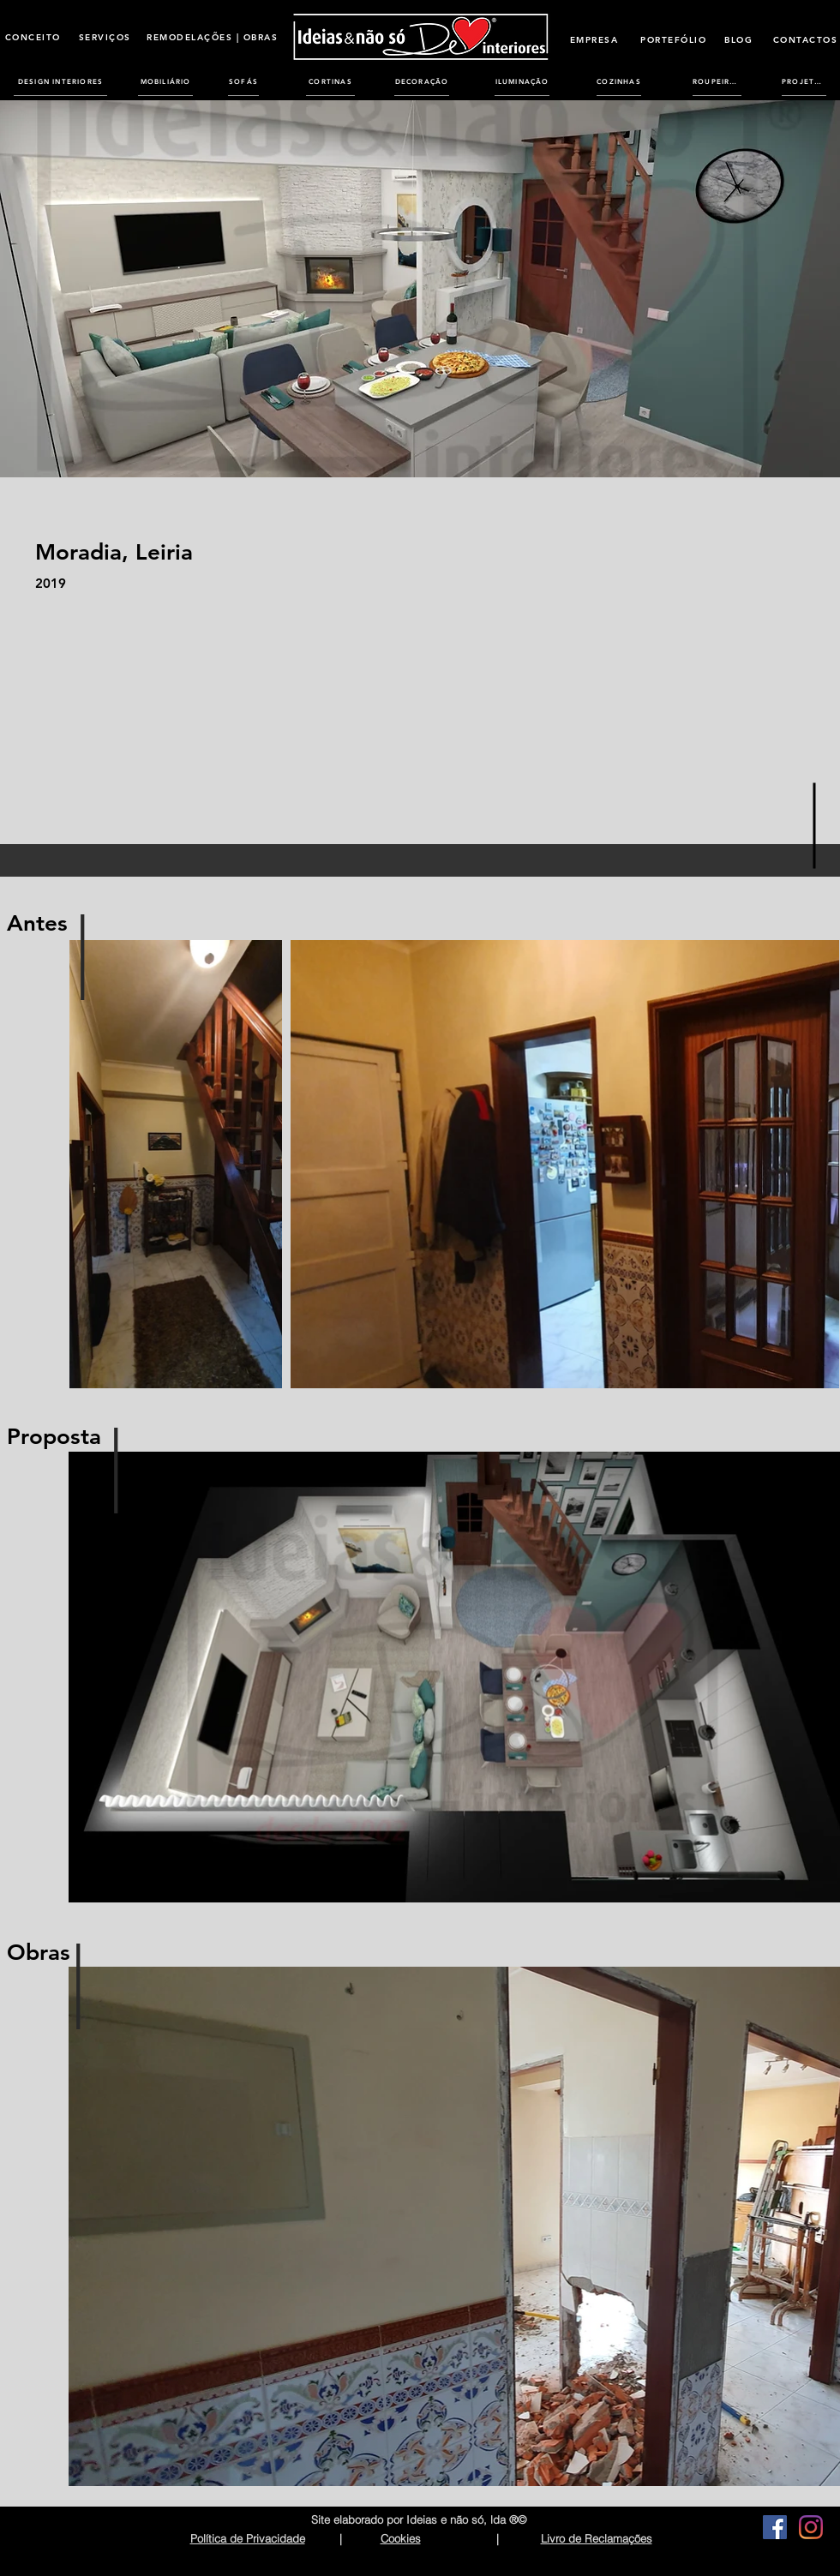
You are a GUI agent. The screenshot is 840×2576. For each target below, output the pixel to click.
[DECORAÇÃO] (421, 81)
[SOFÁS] (243, 81)
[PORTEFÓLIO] (673, 39)
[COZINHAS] (619, 81)
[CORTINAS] (330, 81)
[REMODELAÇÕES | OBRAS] (212, 37)
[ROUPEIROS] (717, 81)
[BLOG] (738, 39)
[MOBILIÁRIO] (165, 81)
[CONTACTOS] (805, 39)
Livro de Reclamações (596, 2538)
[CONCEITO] (32, 37)
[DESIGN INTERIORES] (60, 81)
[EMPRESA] (594, 39)
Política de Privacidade (247, 2538)
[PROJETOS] (804, 81)
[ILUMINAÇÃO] (522, 81)
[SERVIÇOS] (104, 37)
